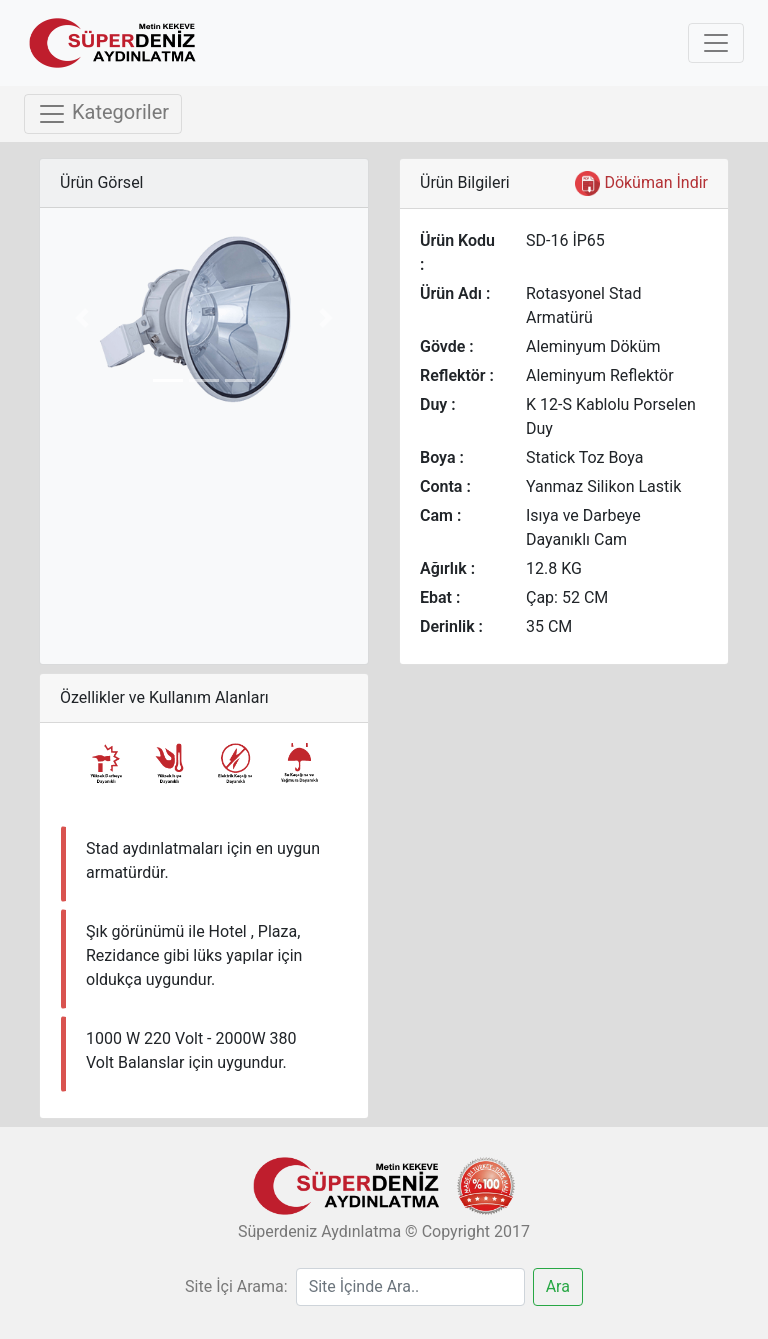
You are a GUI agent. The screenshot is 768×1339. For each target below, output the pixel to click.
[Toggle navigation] (716, 43)
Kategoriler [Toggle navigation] (103, 114)
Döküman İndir (641, 183)
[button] (81, 318)
